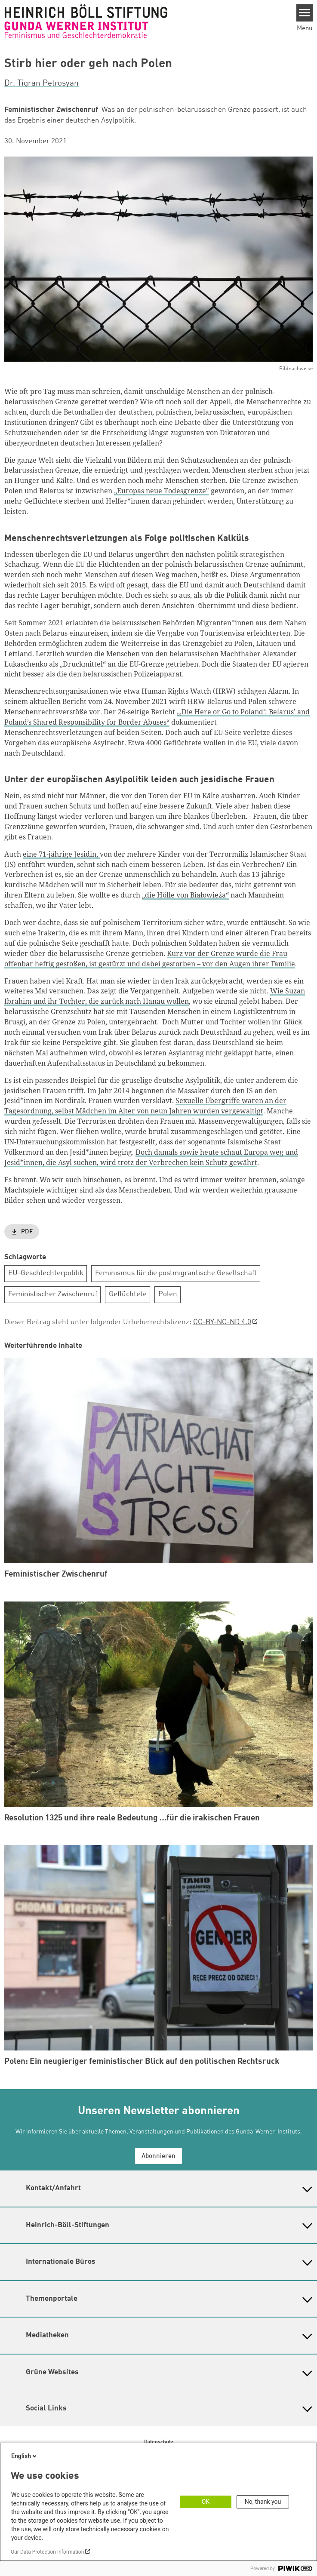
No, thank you (263, 2501)
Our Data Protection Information (47, 2552)
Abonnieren (158, 2156)
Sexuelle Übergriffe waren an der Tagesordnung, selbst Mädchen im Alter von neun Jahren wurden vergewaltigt (145, 1106)
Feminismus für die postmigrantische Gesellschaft (176, 1273)
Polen (167, 1294)
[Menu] (304, 13)
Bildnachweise (296, 369)
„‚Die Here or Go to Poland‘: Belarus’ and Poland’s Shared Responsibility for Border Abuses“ (157, 717)
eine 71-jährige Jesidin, (61, 854)
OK (205, 2501)
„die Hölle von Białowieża (184, 895)
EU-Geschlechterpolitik (45, 1273)
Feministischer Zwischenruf (52, 1294)
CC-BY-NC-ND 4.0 (222, 1322)
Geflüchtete (128, 1294)
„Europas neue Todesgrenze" (161, 490)
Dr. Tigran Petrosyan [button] (41, 83)
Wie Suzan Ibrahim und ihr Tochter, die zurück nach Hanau (154, 996)
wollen (177, 1001)
